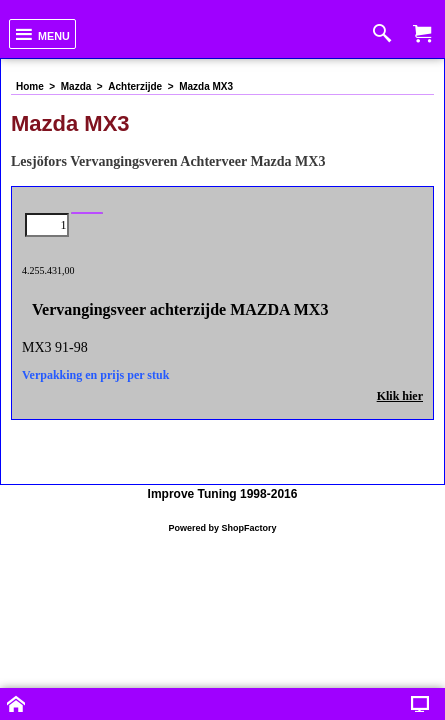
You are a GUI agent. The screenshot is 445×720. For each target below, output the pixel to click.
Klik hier (400, 388)
